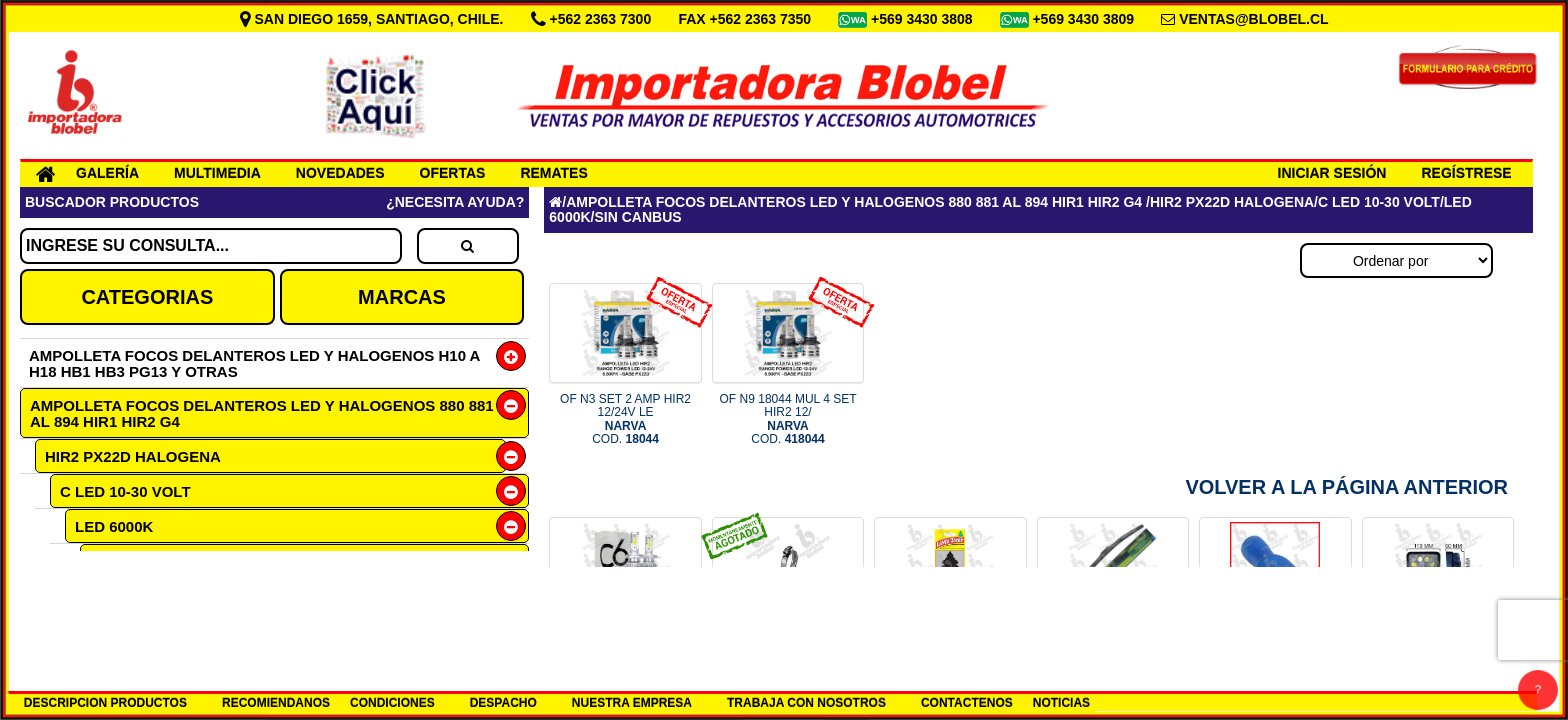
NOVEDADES (340, 173)
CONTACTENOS (967, 703)
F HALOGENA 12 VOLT (140, 595)
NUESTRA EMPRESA (632, 703)
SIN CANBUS (136, 561)
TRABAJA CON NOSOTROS (806, 703)
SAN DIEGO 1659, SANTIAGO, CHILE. (374, 19)
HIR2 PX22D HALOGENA (133, 456)
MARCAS (402, 297)
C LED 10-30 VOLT (125, 491)
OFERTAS (453, 173)
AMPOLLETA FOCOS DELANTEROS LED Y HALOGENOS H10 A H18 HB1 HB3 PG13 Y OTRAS (254, 363)
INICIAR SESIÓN (1332, 173)
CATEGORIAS (147, 297)
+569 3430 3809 (1085, 19)
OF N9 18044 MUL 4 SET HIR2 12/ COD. (788, 419)
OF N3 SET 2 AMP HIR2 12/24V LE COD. (625, 419)
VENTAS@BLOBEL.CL (1254, 19)
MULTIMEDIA (217, 173)
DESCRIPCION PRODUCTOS (105, 703)
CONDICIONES (392, 703)
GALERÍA (107, 173)
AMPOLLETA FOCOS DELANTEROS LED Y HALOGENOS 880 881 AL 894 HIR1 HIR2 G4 (262, 413)
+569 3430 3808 (924, 19)
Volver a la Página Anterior (1346, 487)
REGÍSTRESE (1466, 173)
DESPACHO (503, 703)
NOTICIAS (1061, 703)
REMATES (553, 173)
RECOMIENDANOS (276, 703)
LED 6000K (114, 526)
